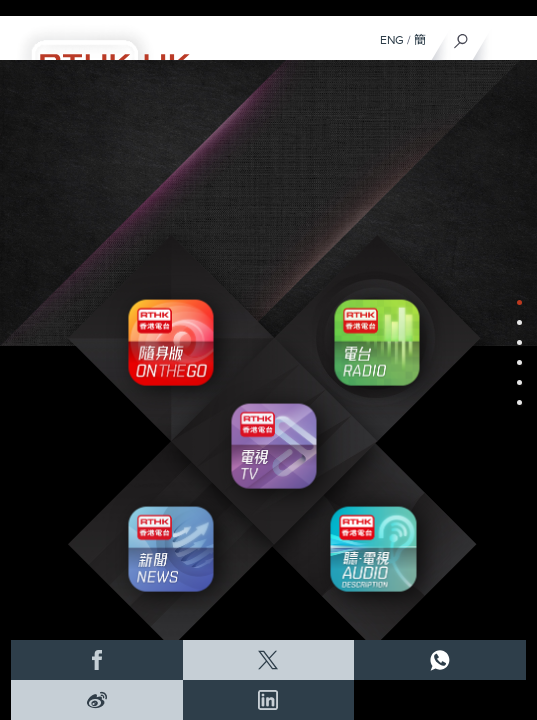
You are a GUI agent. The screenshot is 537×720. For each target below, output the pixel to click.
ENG (392, 40)
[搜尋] (461, 36)
